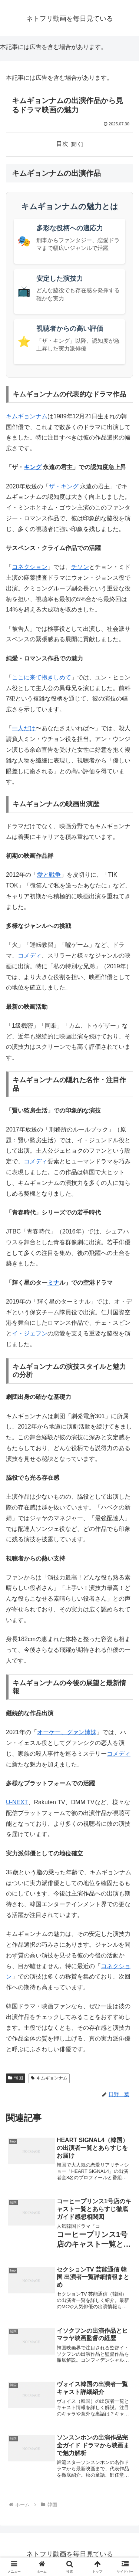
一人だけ (24, 728)
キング (33, 467)
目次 (62, 144)
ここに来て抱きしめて (41, 677)
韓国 (15, 2078)
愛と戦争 (49, 875)
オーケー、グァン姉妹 (66, 1732)
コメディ (30, 955)
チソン (80, 567)
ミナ (53, 1282)
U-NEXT (17, 1802)
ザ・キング (64, 486)
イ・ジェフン (29, 1333)
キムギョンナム (26, 416)
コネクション (29, 567)
